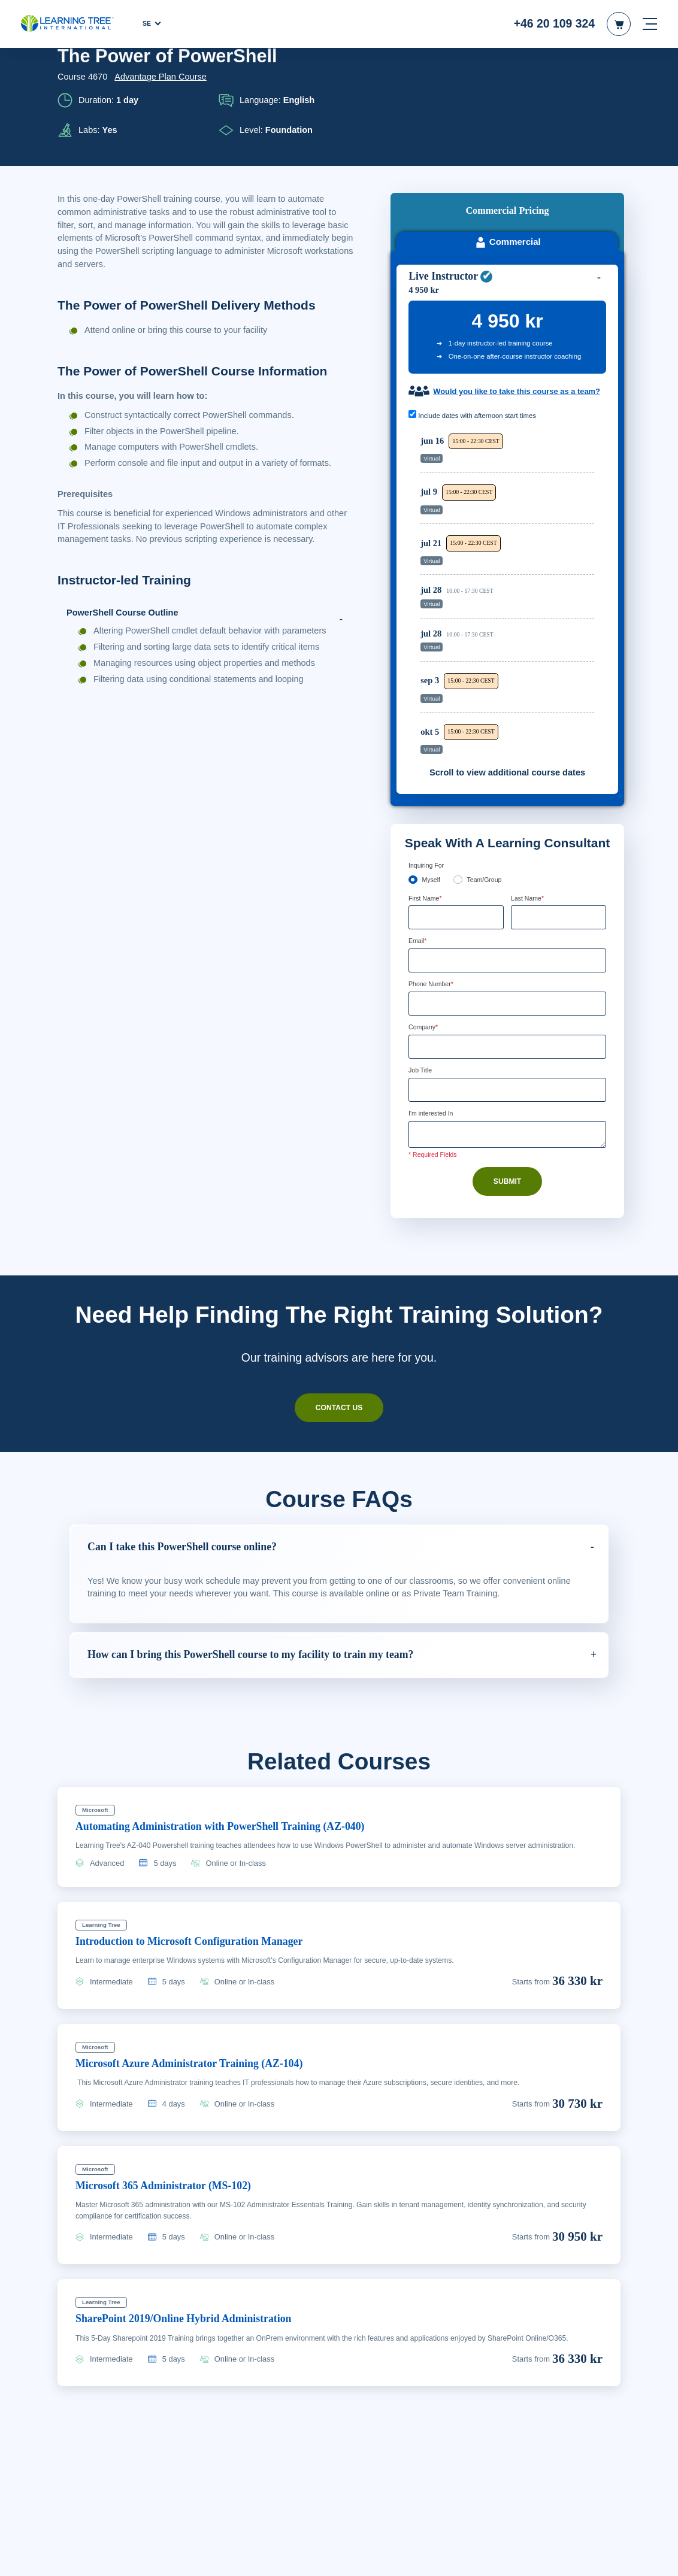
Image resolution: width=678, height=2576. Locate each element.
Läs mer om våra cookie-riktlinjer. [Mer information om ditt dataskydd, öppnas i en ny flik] (175, 2563)
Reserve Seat (558, 346)
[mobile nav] (650, 24)
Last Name (529, 791)
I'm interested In (434, 1009)
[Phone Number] (507, 898)
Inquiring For (427, 757)
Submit (507, 1077)
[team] (459, 772)
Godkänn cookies (549, 2556)
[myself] (412, 772)
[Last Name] (558, 811)
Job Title (421, 966)
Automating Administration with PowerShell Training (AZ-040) (237, 1722)
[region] (510, 484)
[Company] (507, 941)
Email (418, 835)
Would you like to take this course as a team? (509, 277)
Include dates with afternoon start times (477, 308)
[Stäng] (659, 2554)
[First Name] (456, 811)
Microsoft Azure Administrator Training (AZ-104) (203, 1959)
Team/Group (487, 772)
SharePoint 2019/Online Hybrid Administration (193, 2215)
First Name (426, 791)
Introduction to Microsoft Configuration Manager (202, 1837)
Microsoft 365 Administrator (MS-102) (172, 2081)
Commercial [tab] (506, 112)
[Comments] (507, 1030)
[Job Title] (507, 985)
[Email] (507, 854)
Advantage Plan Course (160, 77)
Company (425, 922)
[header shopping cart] (619, 24)
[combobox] (421, 898)
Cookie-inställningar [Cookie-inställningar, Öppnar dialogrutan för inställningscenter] (460, 2556)
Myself (431, 772)
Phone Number (434, 878)
